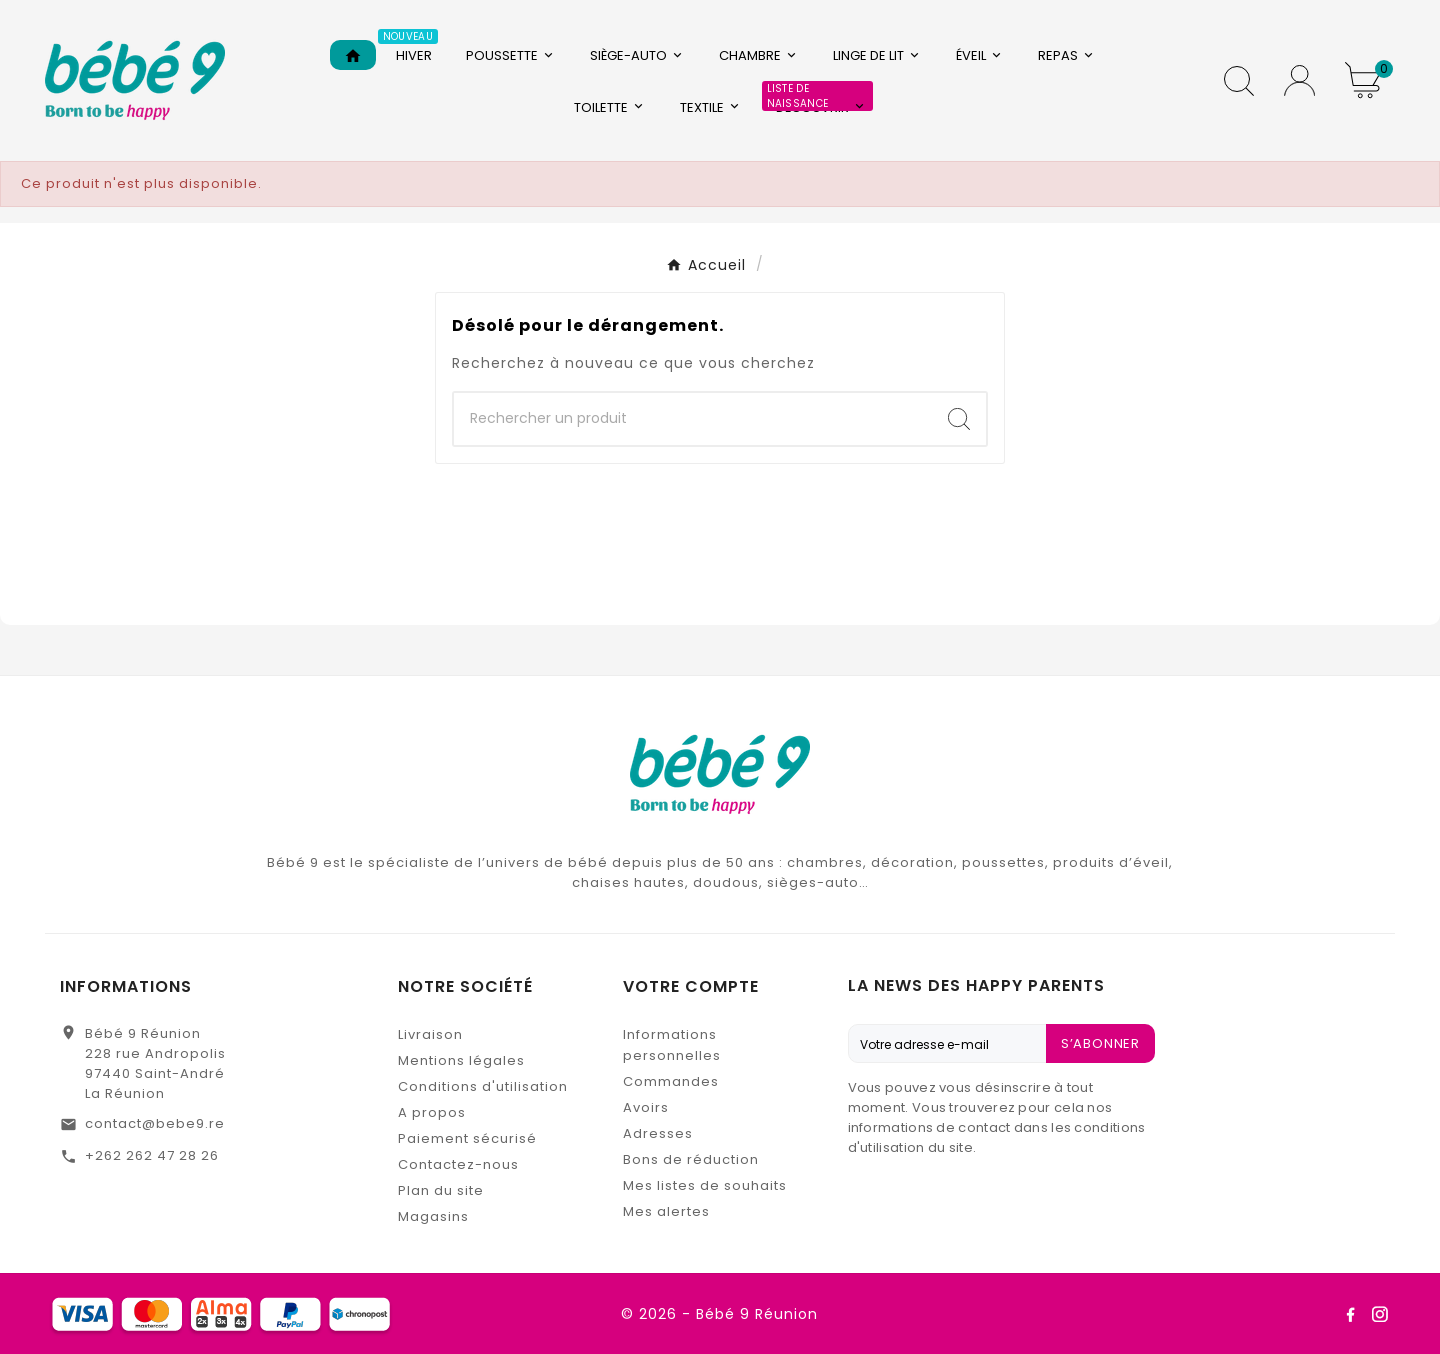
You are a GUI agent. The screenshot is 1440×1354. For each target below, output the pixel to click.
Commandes (671, 1081)
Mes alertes (666, 1211)
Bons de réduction (691, 1159)
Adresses (658, 1133)
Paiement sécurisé (467, 1138)
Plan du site (441, 1190)
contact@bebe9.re (155, 1123)
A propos (432, 1112)
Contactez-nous (458, 1164)
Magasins (433, 1216)
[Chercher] (693, 419)
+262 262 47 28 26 (152, 1155)
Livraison (430, 1034)
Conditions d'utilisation (483, 1086)
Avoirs (646, 1107)
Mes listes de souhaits (705, 1185)
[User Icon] (1299, 80)
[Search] (959, 419)
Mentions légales (461, 1060)
